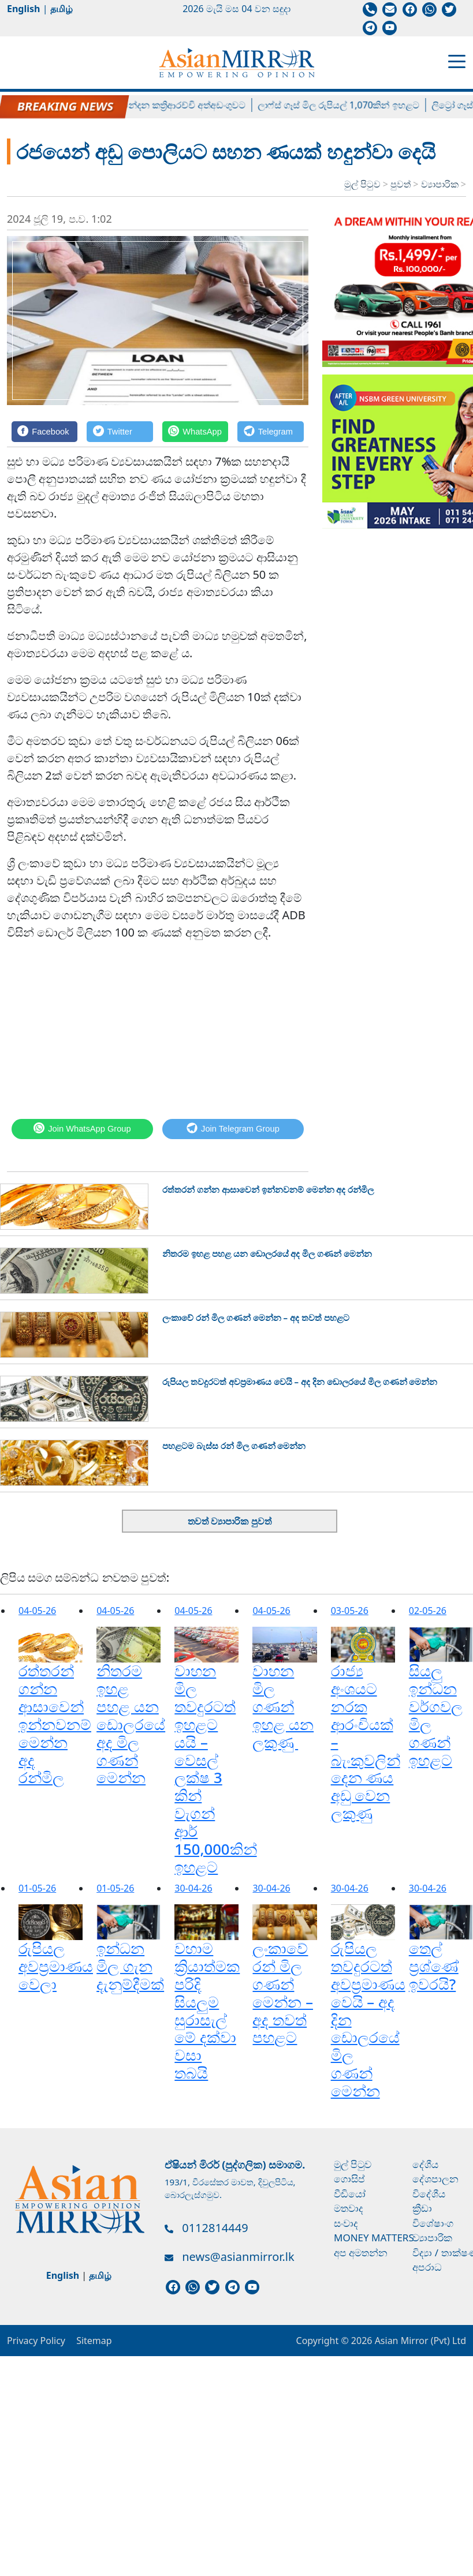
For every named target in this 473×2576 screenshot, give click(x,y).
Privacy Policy (36, 2340)
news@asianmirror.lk (238, 2256)
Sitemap (94, 2340)
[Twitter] (120, 431)
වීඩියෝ (350, 2193)
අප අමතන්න (361, 2252)
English (23, 8)
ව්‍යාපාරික (441, 184)
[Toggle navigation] (457, 60)
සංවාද (346, 2223)
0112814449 (215, 2228)
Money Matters (374, 2237)
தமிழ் (61, 8)
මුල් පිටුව (362, 184)
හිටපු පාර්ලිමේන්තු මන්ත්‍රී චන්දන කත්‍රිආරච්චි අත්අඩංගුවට (154, 105)
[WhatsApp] (195, 431)
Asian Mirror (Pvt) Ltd (419, 2340)
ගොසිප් (349, 2178)
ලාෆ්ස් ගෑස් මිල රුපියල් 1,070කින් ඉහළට (360, 105)
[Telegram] (270, 431)
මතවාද (348, 2208)
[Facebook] (44, 431)
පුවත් (401, 184)
